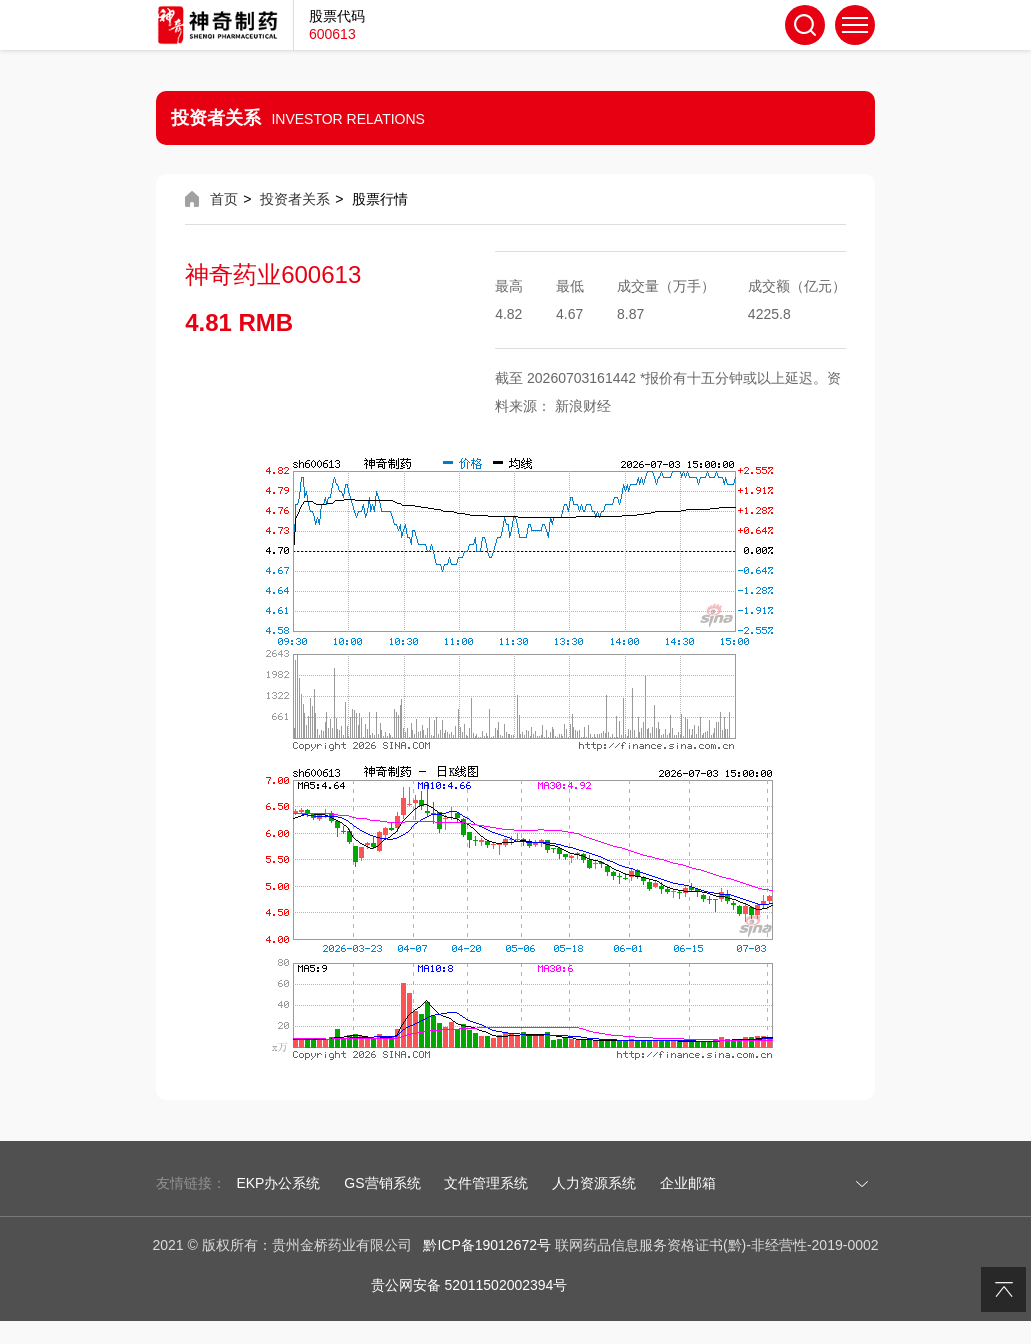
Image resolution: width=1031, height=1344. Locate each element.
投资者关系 (295, 199)
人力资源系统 (594, 1183)
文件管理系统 (486, 1183)
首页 (224, 199)
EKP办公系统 (278, 1183)
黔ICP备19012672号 (487, 1245)
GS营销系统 (382, 1183)
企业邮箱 (688, 1183)
